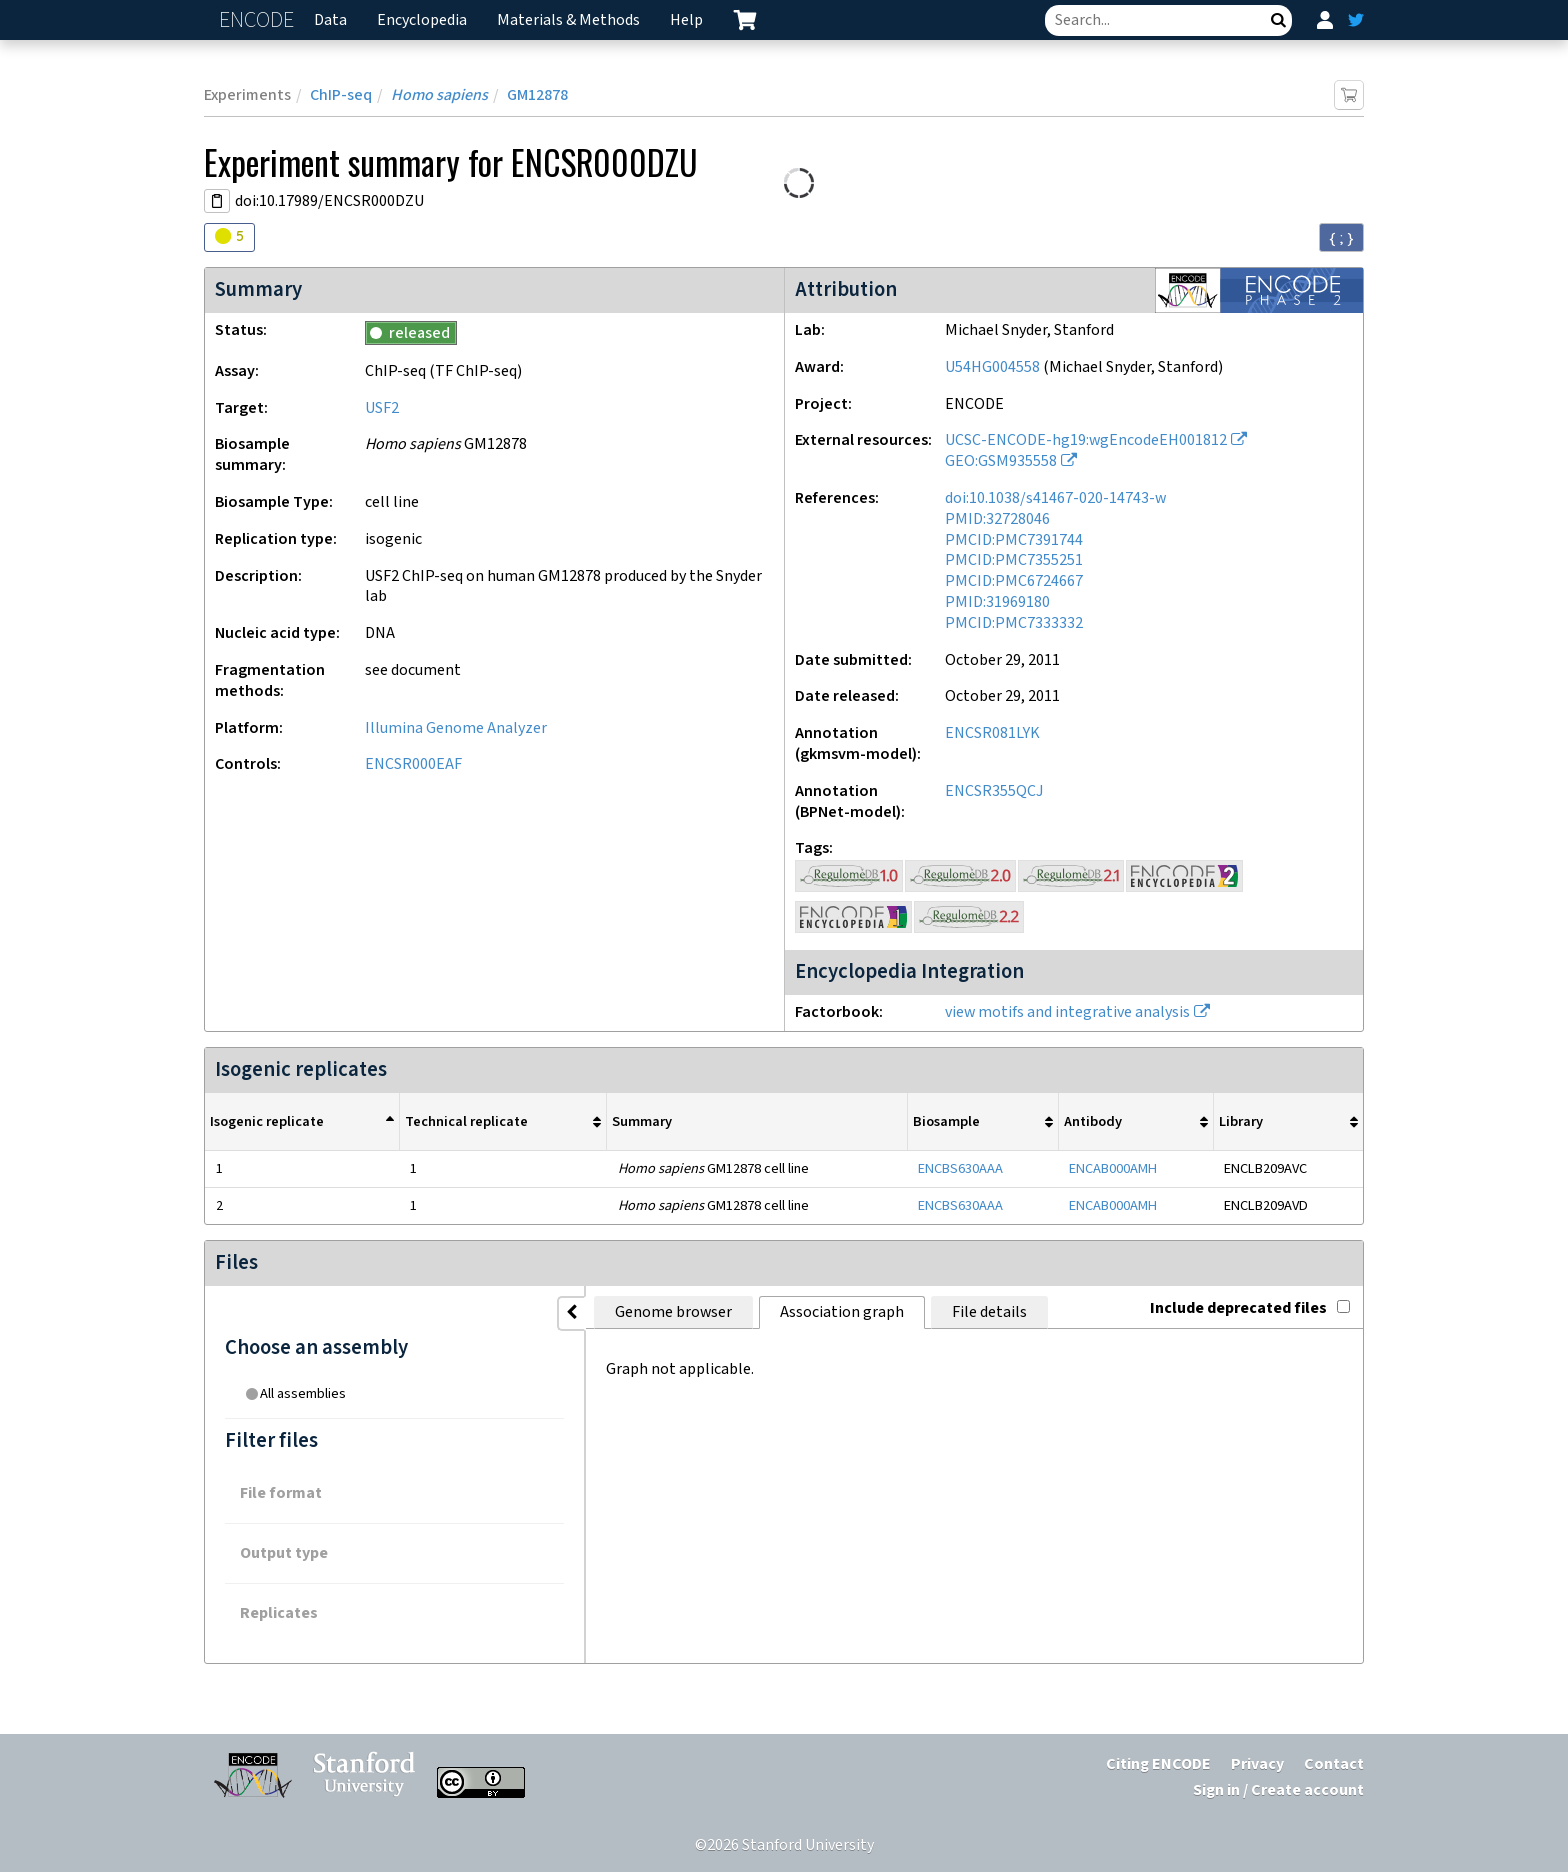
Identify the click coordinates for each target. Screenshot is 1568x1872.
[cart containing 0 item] (745, 20)
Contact (1334, 1764)
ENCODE (259, 20)
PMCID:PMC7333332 (1014, 623)
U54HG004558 (992, 367)
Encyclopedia (422, 20)
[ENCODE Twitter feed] (1356, 20)
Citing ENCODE (1158, 1764)
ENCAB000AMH (1113, 1168)
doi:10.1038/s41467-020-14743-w (1055, 498)
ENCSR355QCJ (994, 791)
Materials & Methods (568, 20)
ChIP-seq (341, 95)
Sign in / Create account (1278, 1790)
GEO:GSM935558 (1001, 461)
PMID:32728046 (997, 519)
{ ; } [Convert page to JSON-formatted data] (1341, 238)
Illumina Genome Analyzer (456, 728)
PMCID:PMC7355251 (1014, 560)
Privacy (1257, 1764)
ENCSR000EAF (413, 764)
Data (330, 20)
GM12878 (537, 95)
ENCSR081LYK (992, 733)
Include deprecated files (1250, 1308)
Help (686, 20)
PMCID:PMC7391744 (1014, 540)
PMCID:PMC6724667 (1014, 581)
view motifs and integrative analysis (1067, 1012)
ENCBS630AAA (960, 1168)
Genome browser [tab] (524, 1312)
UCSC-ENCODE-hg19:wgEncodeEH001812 (1086, 440)
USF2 (382, 408)
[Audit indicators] (229, 237)
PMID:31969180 (997, 602)
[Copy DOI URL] (217, 201)
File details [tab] (840, 1312)
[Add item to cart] (1349, 95)
